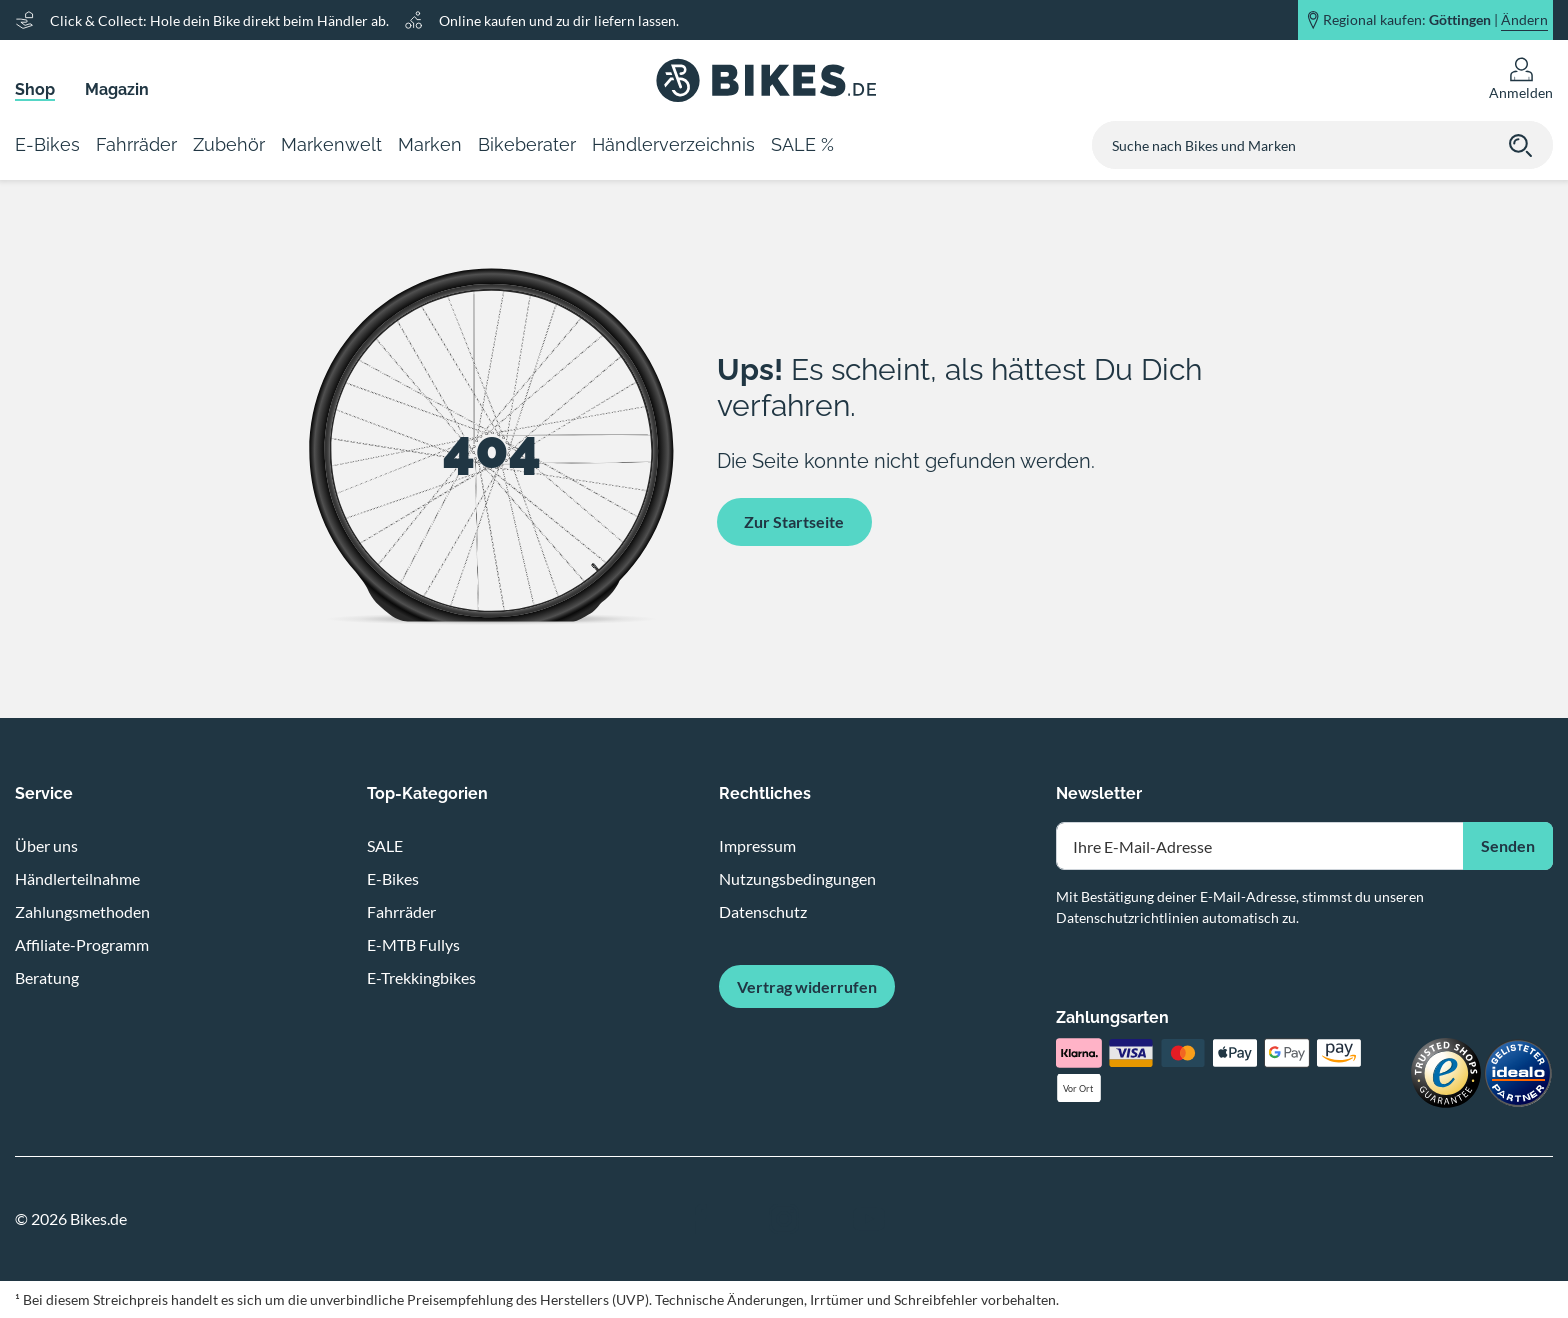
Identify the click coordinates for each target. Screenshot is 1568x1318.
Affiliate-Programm (82, 944)
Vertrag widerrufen (807, 986)
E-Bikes (393, 878)
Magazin (117, 89)
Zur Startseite (794, 521)
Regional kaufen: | (1435, 20)
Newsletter (1099, 793)
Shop (35, 89)
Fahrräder (401, 911)
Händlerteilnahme (77, 878)
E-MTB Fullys (413, 944)
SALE (385, 845)
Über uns (46, 845)
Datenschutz (763, 911)
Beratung (47, 977)
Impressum (757, 845)
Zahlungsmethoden (82, 911)
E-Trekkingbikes (421, 977)
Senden (1508, 845)
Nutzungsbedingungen (797, 878)
